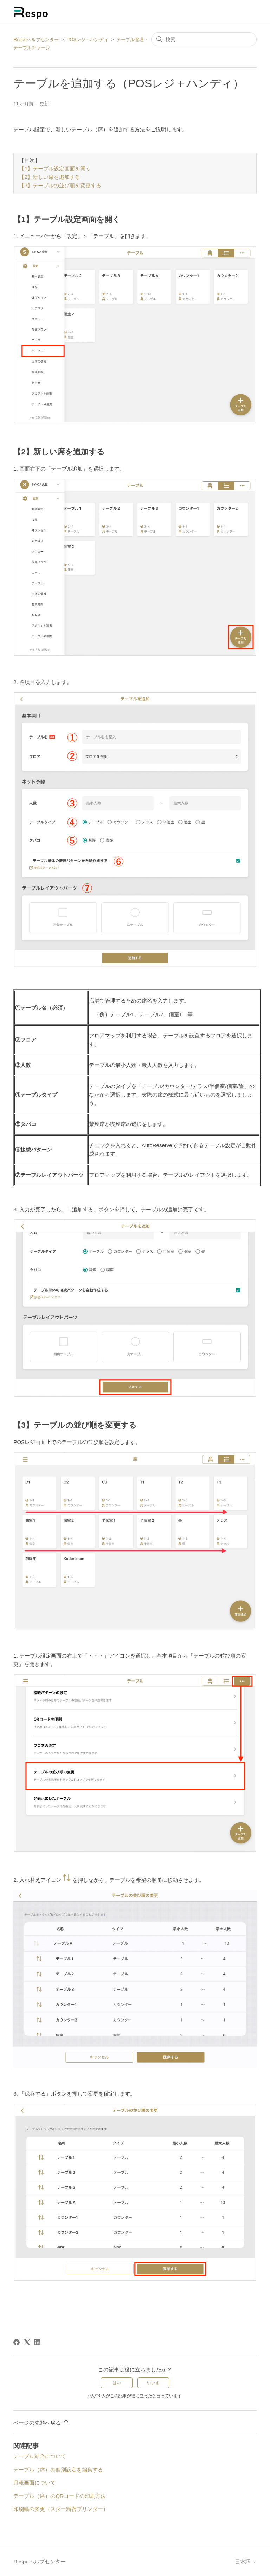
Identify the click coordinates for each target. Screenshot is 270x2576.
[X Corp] (27, 2342)
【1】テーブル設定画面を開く (55, 169)
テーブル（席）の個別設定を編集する (58, 2470)
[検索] (204, 39)
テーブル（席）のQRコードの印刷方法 (59, 2496)
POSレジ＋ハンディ (87, 39)
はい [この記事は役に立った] (116, 2382)
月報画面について (34, 2483)
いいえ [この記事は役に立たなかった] (153, 2382)
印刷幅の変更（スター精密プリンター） (60, 2509)
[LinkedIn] (37, 2342)
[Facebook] (16, 2342)
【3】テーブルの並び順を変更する (60, 186)
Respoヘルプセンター (36, 39)
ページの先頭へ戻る (41, 2422)
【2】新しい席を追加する (49, 177)
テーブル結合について (39, 2456)
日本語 (245, 2562)
